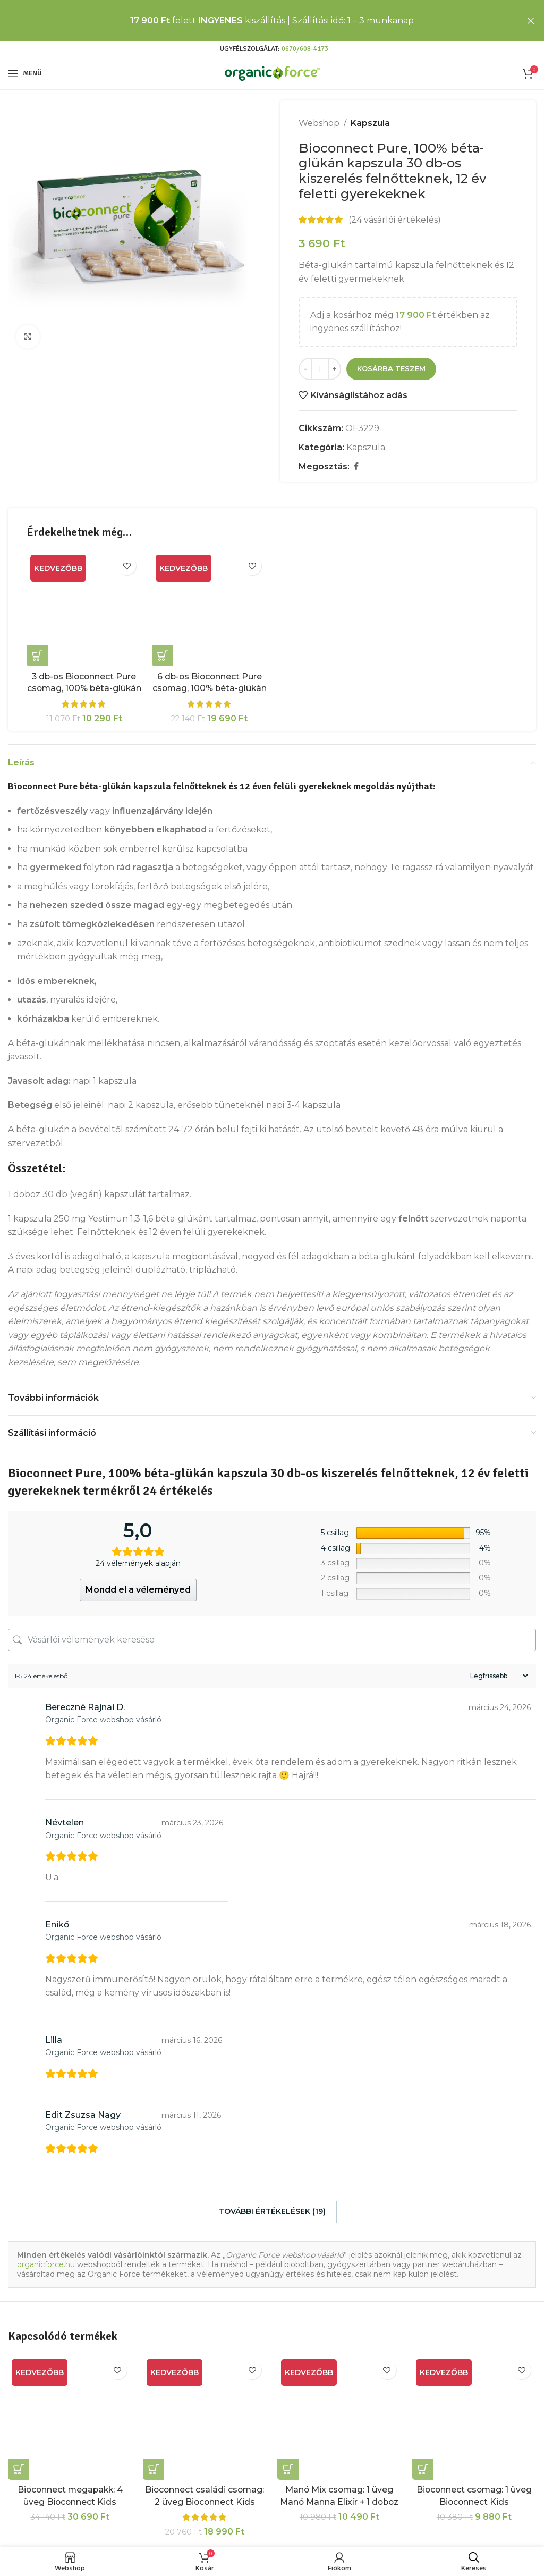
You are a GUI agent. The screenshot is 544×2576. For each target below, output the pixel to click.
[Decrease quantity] (305, 369)
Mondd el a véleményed (138, 1590)
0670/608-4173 (305, 49)
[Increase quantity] (334, 369)
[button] (37, 655)
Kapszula (370, 123)
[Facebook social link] (356, 466)
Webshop (319, 123)
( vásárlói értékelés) (394, 220)
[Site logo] (272, 73)
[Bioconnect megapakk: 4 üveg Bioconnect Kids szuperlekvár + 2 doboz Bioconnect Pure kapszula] (70, 2417)
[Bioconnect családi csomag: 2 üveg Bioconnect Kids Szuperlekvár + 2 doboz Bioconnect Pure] (205, 2417)
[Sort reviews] (498, 1675)
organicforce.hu (46, 2264)
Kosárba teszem (391, 368)
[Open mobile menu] (25, 73)
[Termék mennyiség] (320, 369)
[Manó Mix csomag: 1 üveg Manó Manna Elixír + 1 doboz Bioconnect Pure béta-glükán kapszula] (339, 2417)
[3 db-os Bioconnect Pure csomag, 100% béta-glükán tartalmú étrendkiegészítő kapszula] (84, 608)
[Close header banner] (530, 20)
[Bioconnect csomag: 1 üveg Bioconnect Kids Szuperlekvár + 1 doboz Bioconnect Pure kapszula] (474, 2417)
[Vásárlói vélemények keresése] (272, 1640)
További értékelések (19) (272, 2211)
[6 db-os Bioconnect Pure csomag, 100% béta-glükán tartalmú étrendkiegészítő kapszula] (209, 608)
